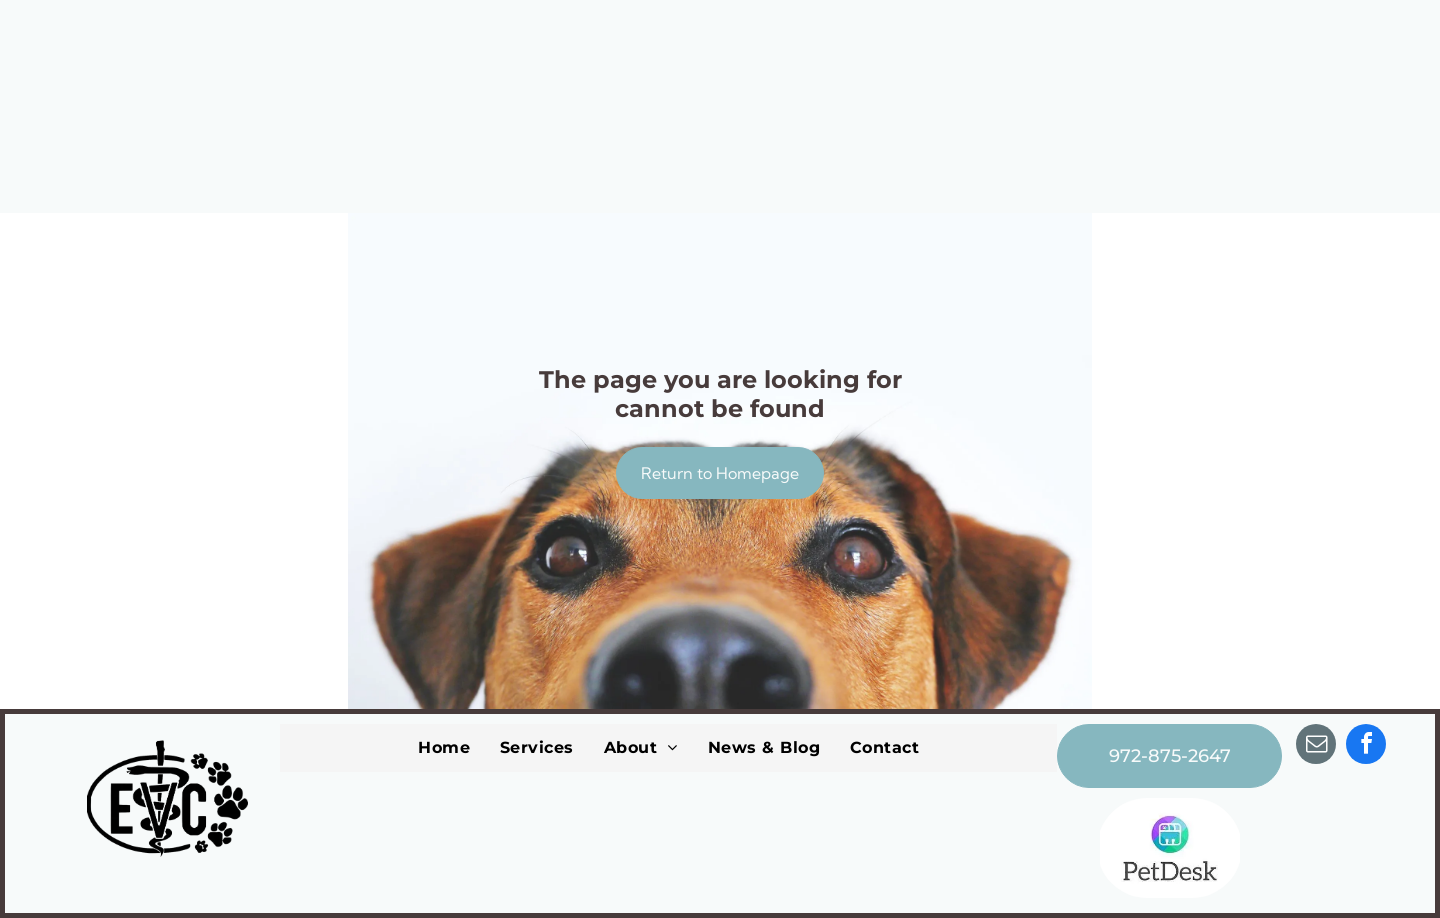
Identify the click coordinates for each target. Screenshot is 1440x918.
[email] (1316, 746)
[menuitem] (444, 748)
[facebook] (1366, 746)
